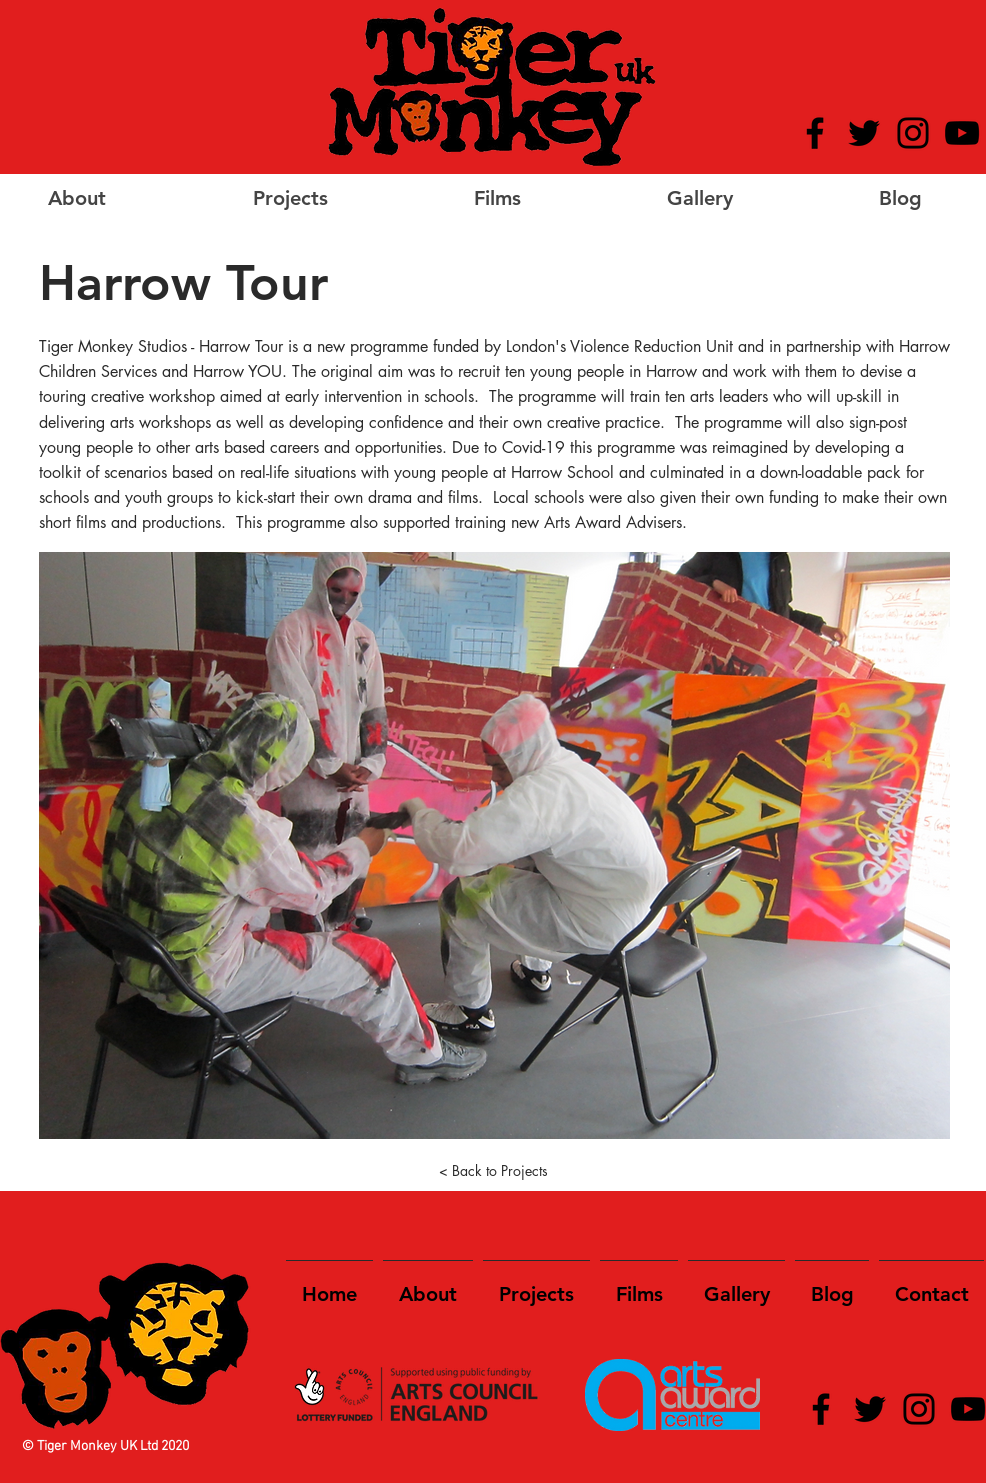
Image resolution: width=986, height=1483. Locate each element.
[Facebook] (815, 133)
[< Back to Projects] (493, 1171)
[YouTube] (962, 133)
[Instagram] (913, 133)
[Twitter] (864, 133)
